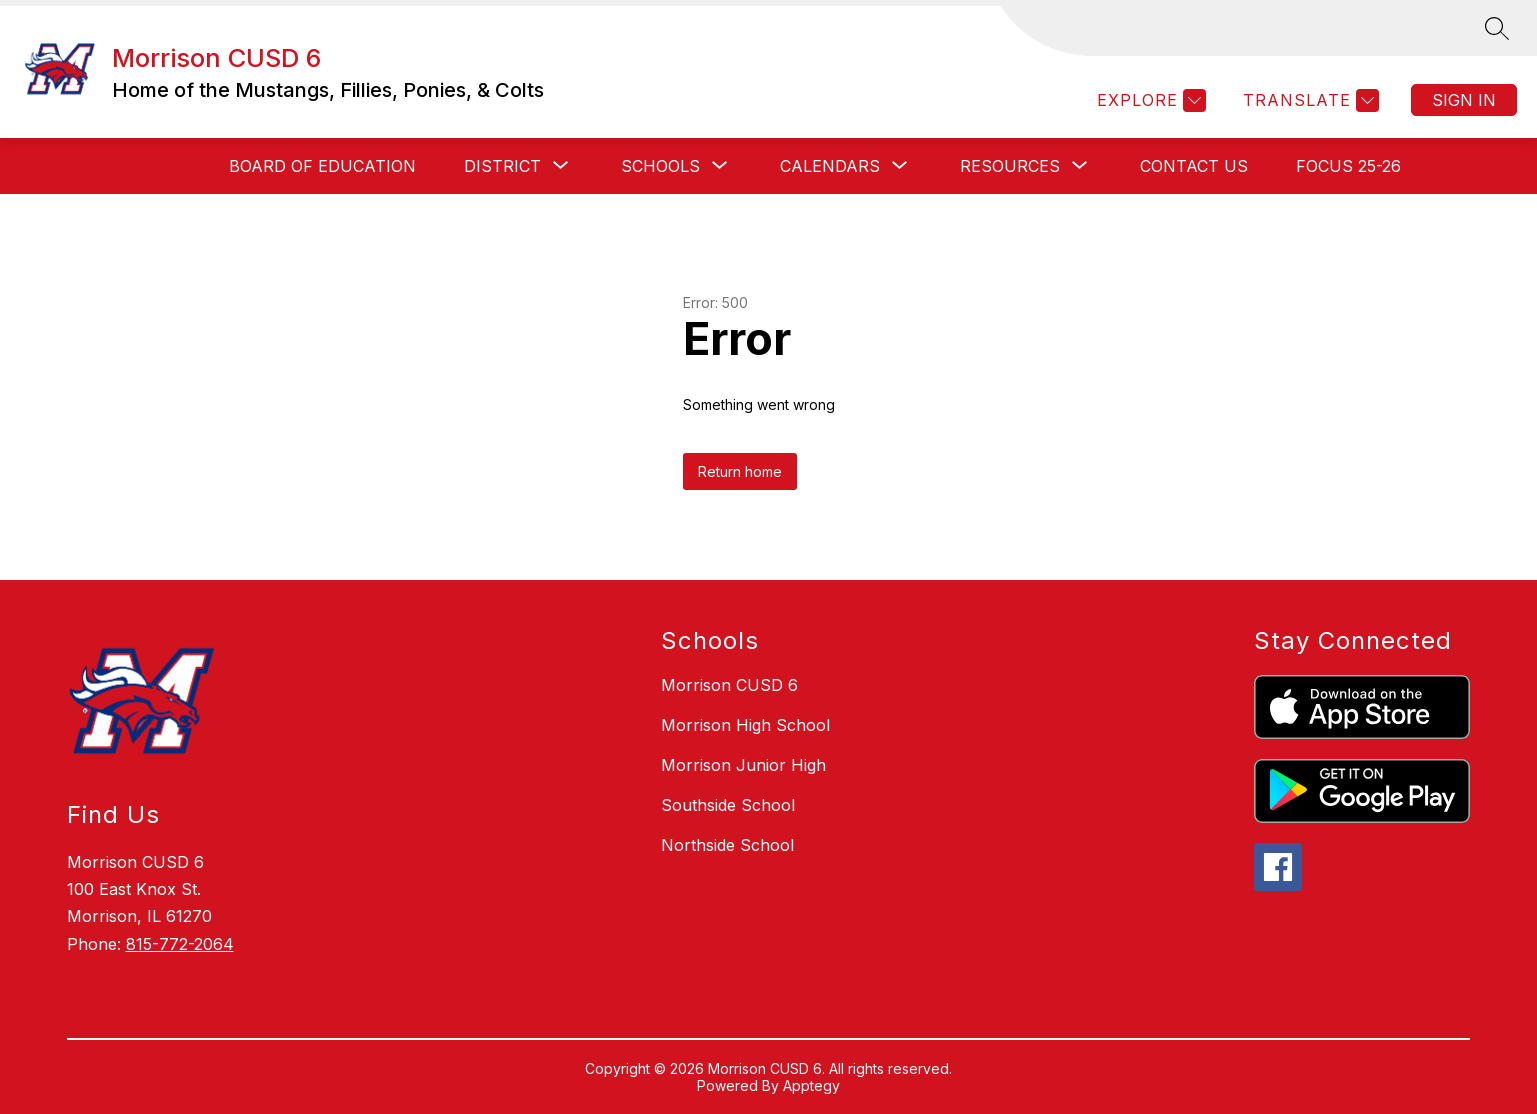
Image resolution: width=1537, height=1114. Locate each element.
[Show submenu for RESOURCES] (1010, 166)
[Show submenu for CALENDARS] (830, 166)
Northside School (727, 845)
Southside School (728, 805)
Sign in (1464, 100)
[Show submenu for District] (502, 166)
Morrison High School (745, 725)
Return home (740, 471)
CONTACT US (1194, 166)
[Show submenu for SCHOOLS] (660, 166)
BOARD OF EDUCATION (322, 166)
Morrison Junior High (743, 765)
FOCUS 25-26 (1348, 166)
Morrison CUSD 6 (729, 685)
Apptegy (811, 1085)
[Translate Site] (1308, 100)
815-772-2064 (180, 944)
